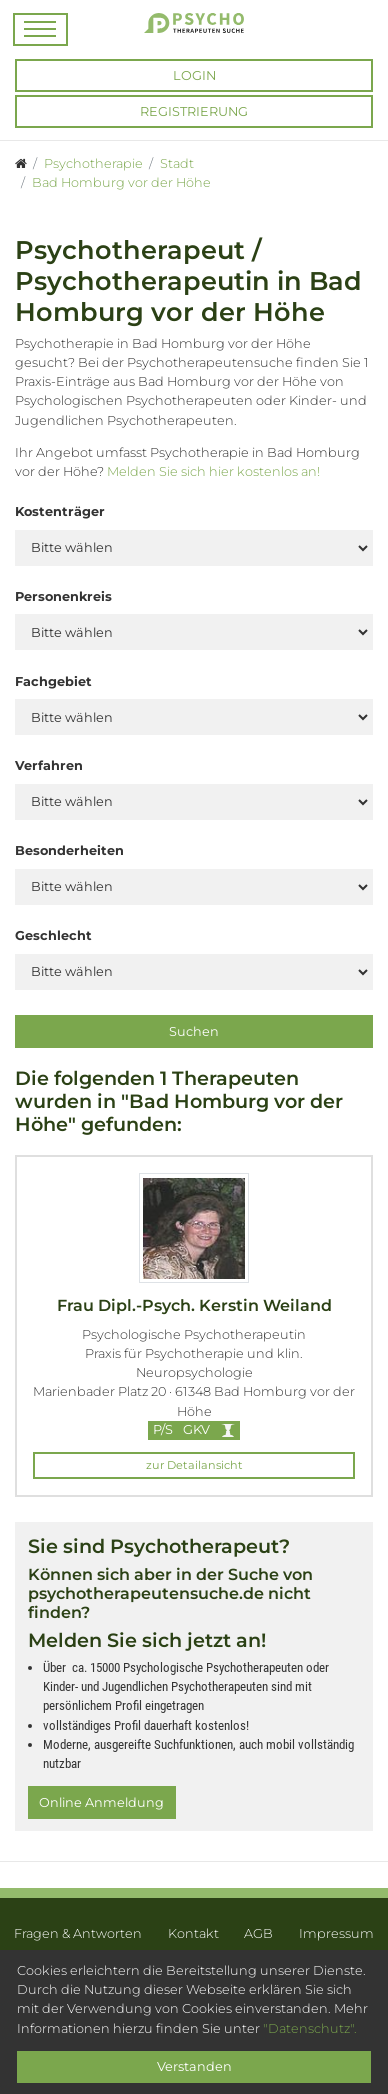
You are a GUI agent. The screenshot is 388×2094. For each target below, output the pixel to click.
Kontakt (193, 1933)
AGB (258, 1933)
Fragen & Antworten (78, 1933)
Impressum (336, 1933)
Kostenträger (60, 511)
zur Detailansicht (194, 1465)
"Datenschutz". (310, 2028)
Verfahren (49, 765)
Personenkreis (63, 596)
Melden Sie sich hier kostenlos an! (213, 471)
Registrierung (194, 111)
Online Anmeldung (101, 1802)
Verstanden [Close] (194, 2066)
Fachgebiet (53, 681)
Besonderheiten (69, 850)
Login (194, 75)
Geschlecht (53, 935)
